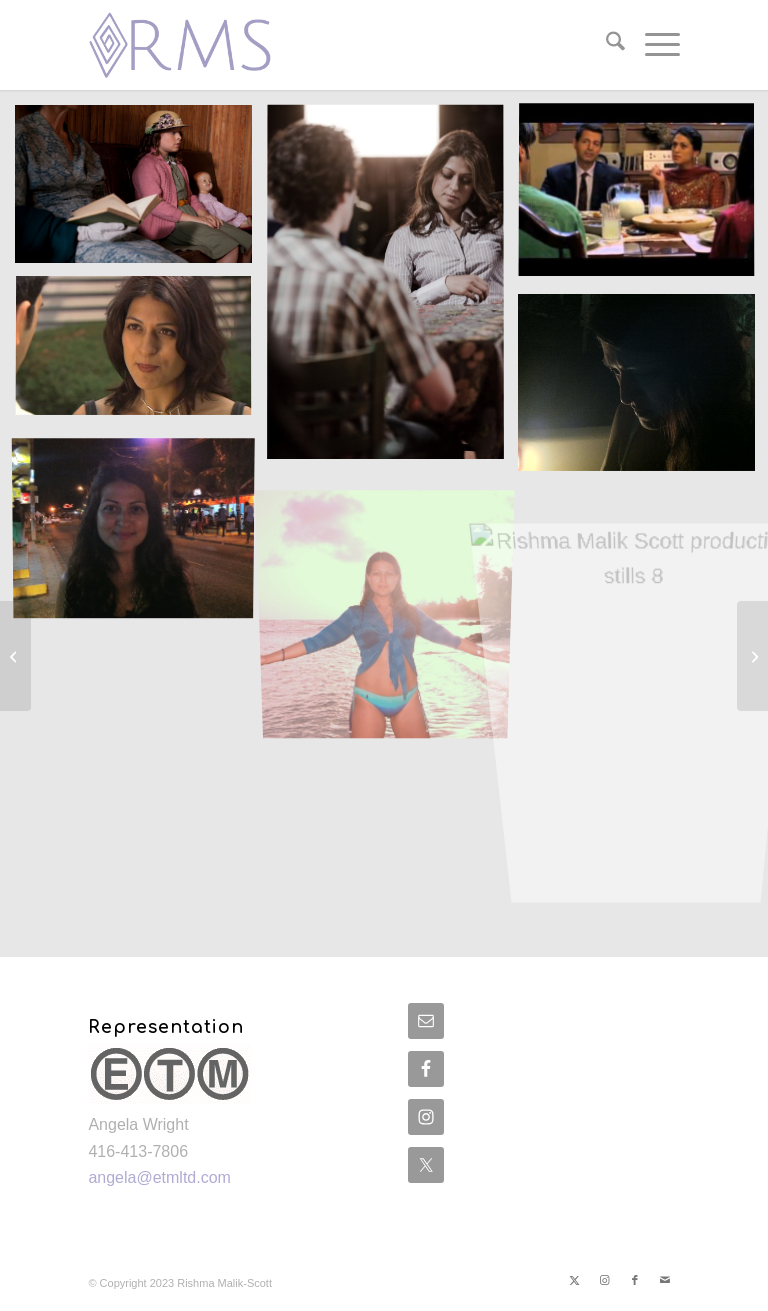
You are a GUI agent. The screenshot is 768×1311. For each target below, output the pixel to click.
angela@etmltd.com (159, 1177)
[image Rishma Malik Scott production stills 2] (393, 290)
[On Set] (15, 656)
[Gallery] (752, 656)
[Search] (605, 45)
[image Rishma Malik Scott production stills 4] (141, 355)
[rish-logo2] (186, 45)
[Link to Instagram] (605, 1280)
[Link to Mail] (665, 1280)
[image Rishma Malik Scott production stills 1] (141, 191)
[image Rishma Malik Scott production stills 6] (141, 529)
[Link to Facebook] (635, 1280)
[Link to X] (575, 1280)
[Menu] (652, 45)
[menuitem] (605, 45)
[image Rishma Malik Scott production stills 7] (393, 601)
